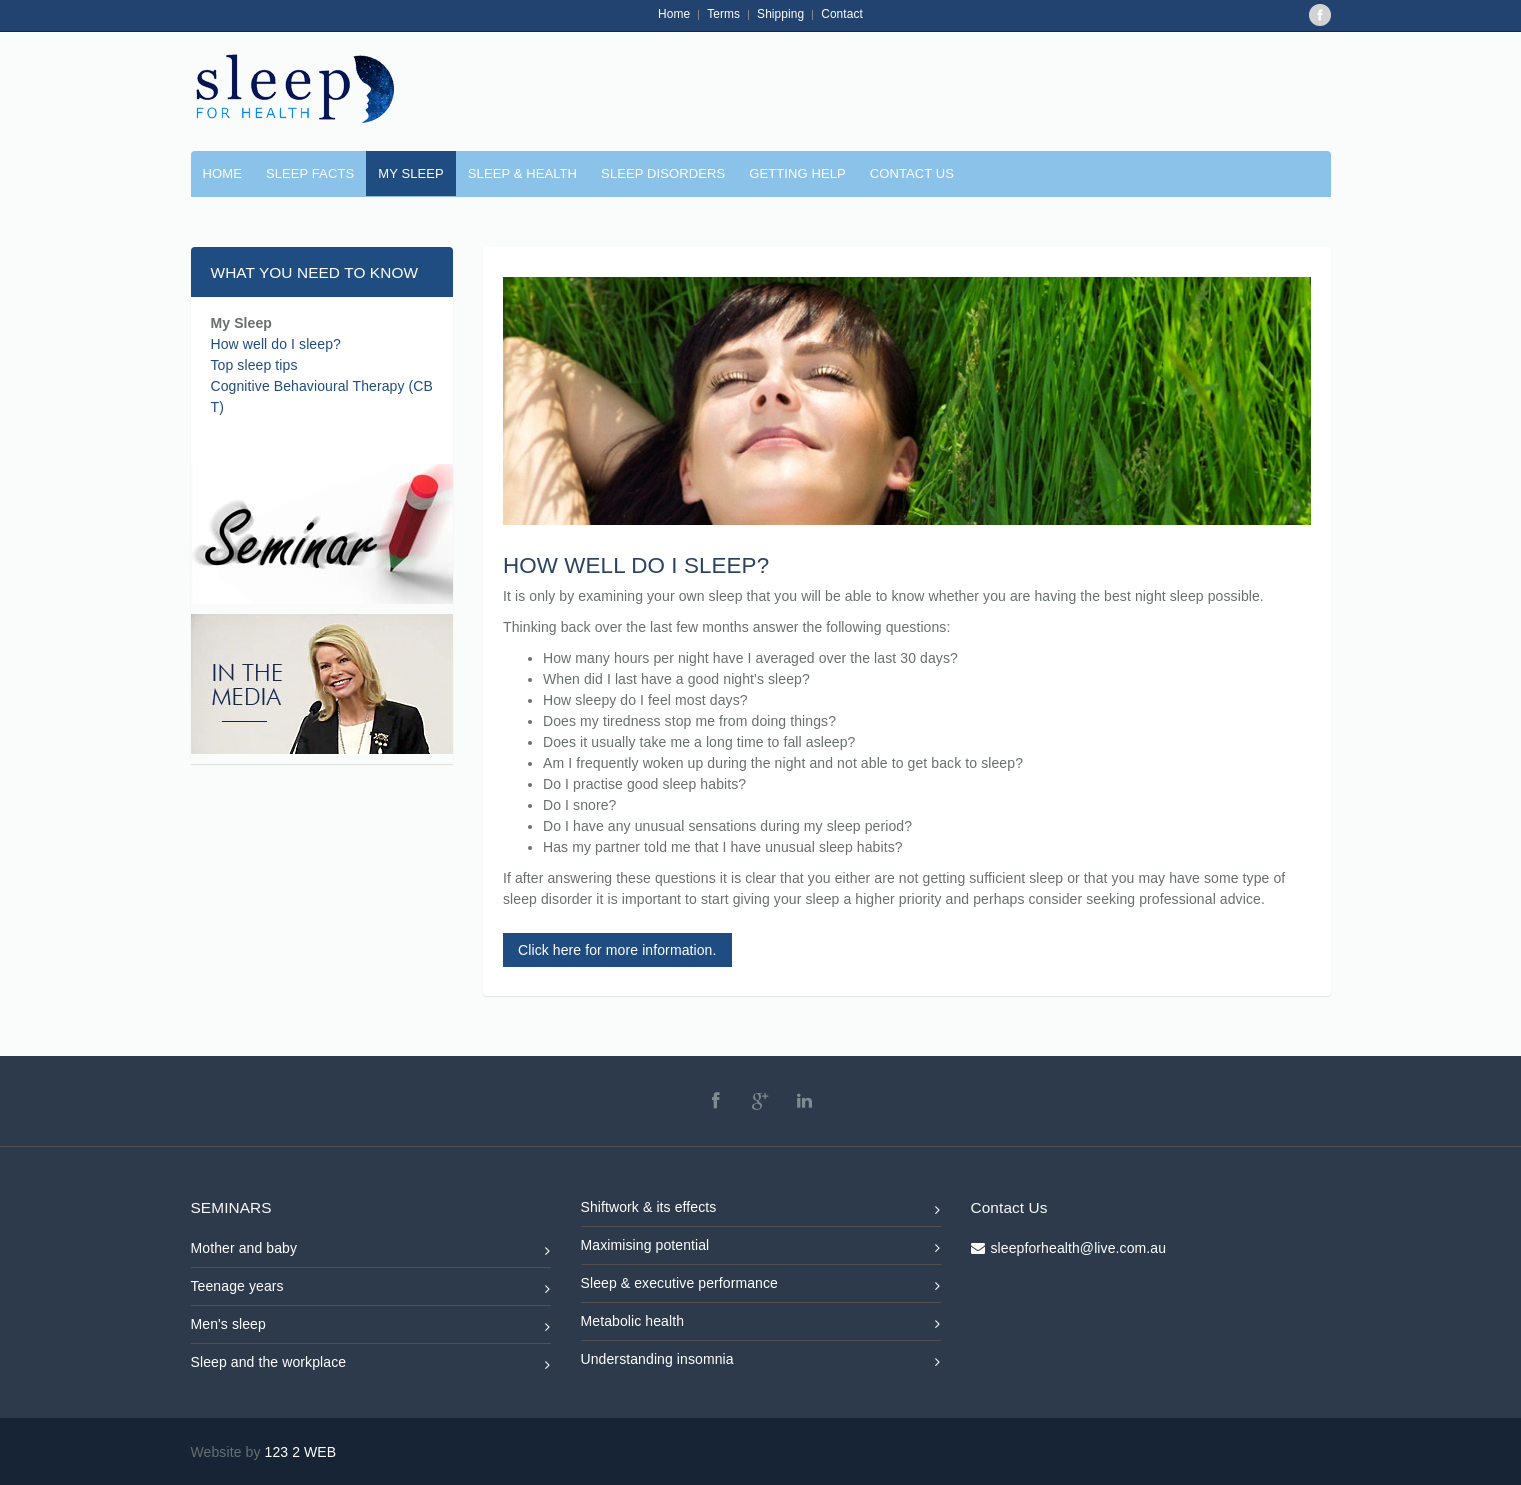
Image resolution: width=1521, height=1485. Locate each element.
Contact (842, 14)
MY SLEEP (411, 173)
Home (674, 14)
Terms (723, 14)
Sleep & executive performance (761, 1286)
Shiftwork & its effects (761, 1210)
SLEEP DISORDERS (663, 173)
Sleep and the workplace (371, 1365)
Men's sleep (371, 1327)
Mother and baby (371, 1251)
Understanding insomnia (761, 1362)
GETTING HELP (797, 173)
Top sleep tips (254, 365)
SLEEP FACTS (310, 173)
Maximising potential (761, 1248)
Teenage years (371, 1289)
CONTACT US (912, 173)
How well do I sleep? (276, 344)
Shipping (780, 14)
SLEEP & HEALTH (522, 173)
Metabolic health (761, 1324)
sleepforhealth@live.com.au (1079, 1248)
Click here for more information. (617, 950)
